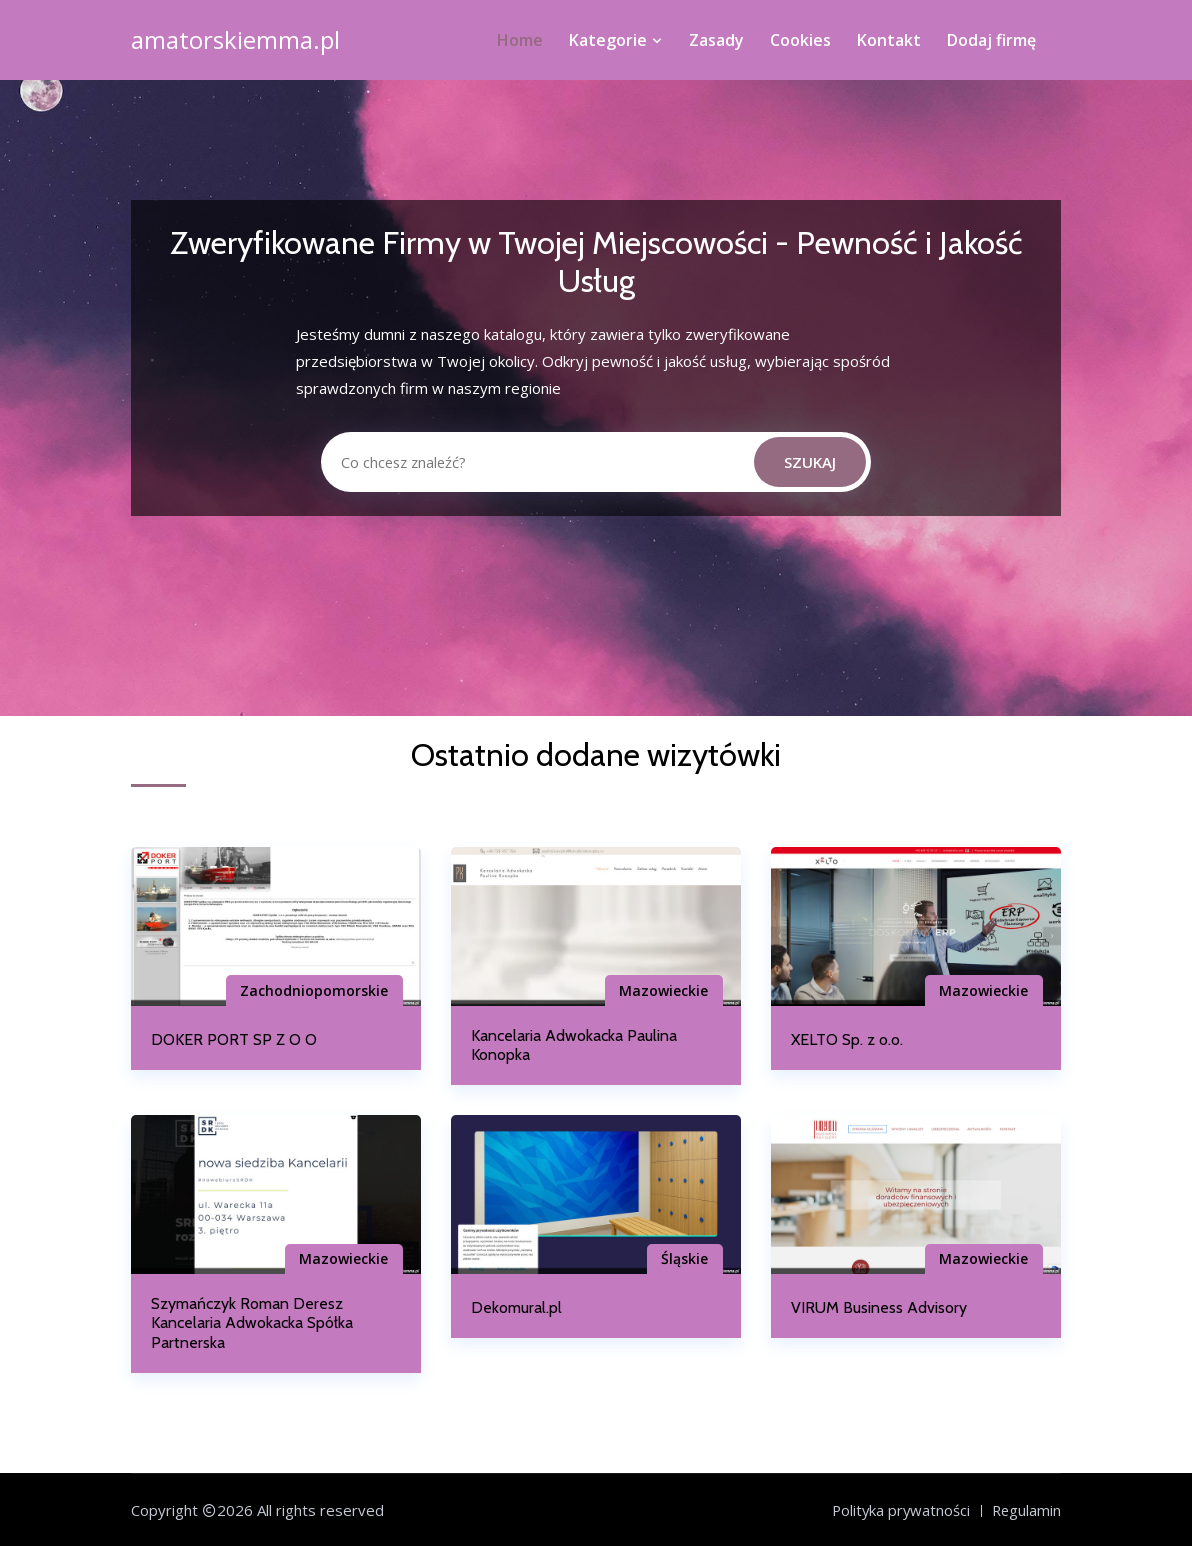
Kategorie (616, 40)
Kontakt (889, 40)
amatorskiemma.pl (235, 40)
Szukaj (810, 462)
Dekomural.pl (516, 1307)
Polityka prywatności (897, 1510)
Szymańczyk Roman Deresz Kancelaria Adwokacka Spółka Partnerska (252, 1322)
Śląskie (682, 1258)
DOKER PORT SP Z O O (234, 1039)
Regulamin (1025, 1510)
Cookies (800, 40)
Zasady (716, 40)
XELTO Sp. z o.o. (847, 1039)
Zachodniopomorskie (312, 990)
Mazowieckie (661, 990)
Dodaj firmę (991, 40)
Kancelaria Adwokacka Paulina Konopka (574, 1045)
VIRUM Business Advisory (879, 1307)
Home (520, 40)
